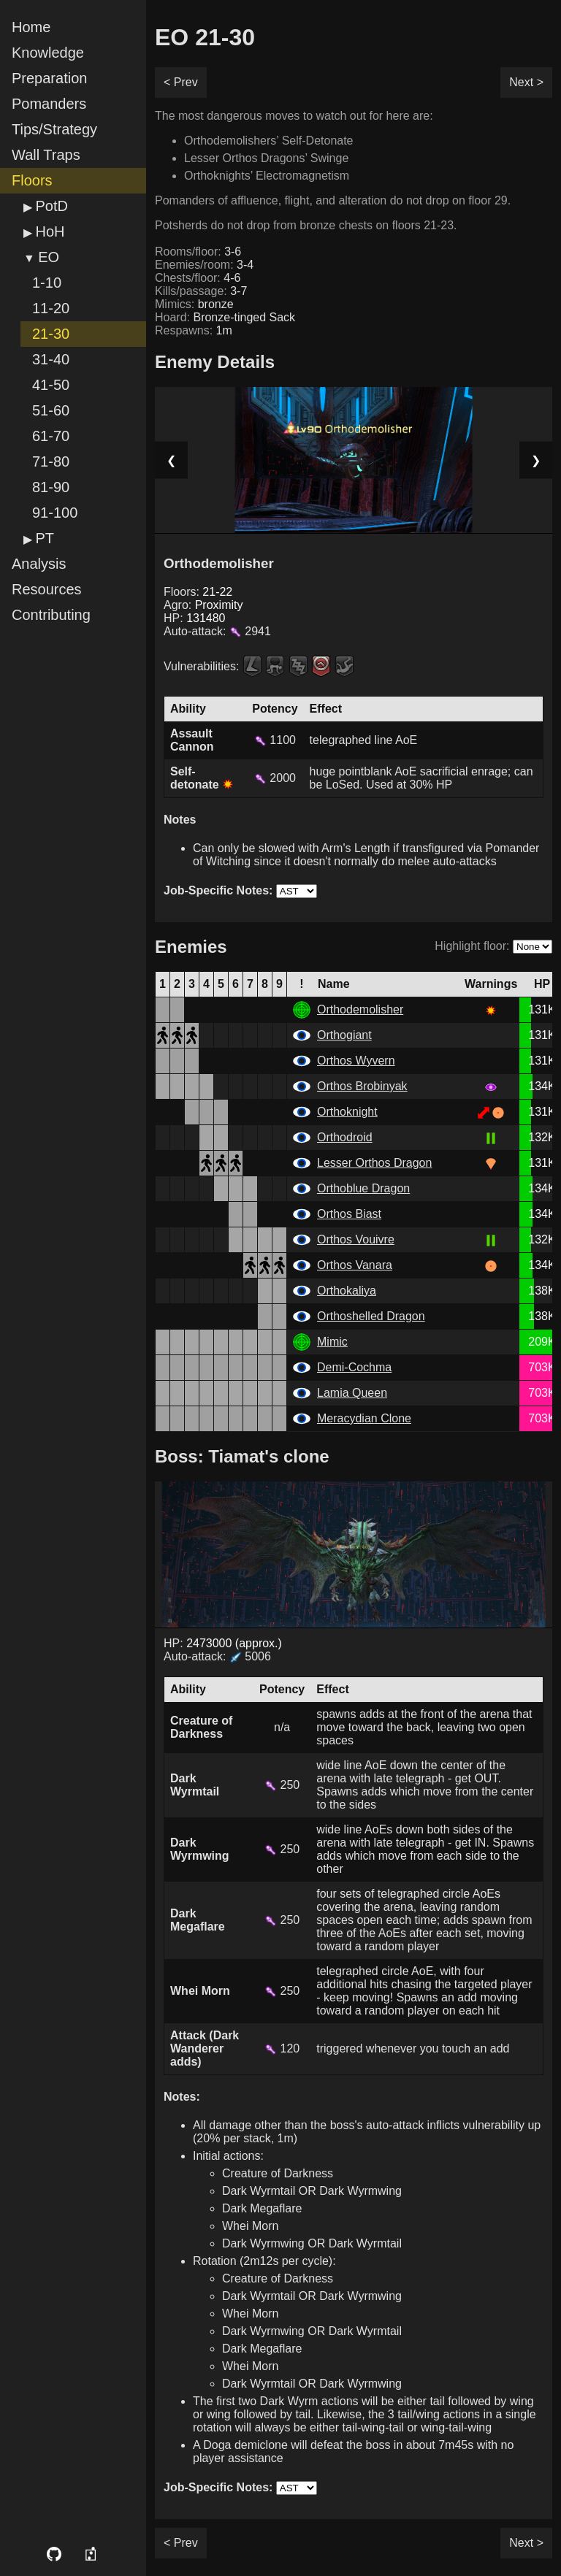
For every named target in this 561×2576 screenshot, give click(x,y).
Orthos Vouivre (355, 1239)
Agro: (203, 605)
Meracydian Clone (364, 1418)
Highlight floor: (472, 946)
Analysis (39, 564)
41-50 (50, 385)
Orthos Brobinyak (362, 1086)
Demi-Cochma (354, 1367)
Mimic (332, 1341)
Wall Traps (46, 155)
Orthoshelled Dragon (371, 1316)
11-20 (50, 308)
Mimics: (194, 304)
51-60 (50, 410)
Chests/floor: (197, 278)
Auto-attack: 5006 (217, 1656)
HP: (195, 618)
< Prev (181, 82)
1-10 (46, 283)
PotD (51, 206)
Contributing (51, 615)
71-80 (50, 461)
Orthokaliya (346, 1290)
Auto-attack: (217, 631)
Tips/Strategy (54, 129)
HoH (49, 231)
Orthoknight (347, 1111)
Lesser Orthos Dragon (374, 1163)
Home (31, 27)
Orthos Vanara (354, 1265)
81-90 (50, 487)
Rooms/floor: (198, 251)
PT (44, 538)
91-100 (54, 513)
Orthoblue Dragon (363, 1188)
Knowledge (48, 53)
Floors (32, 180)
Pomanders (49, 104)
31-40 (50, 359)
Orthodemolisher (360, 1009)
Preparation (49, 78)
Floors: (198, 592)
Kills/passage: (201, 291)
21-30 (50, 334)
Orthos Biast (349, 1214)
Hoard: (225, 317)
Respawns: (193, 330)
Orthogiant (344, 1035)
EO (48, 257)
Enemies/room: (204, 264)
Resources (47, 589)
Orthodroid (345, 1137)
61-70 (50, 436)
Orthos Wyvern (356, 1060)
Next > (526, 82)
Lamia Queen (352, 1393)
